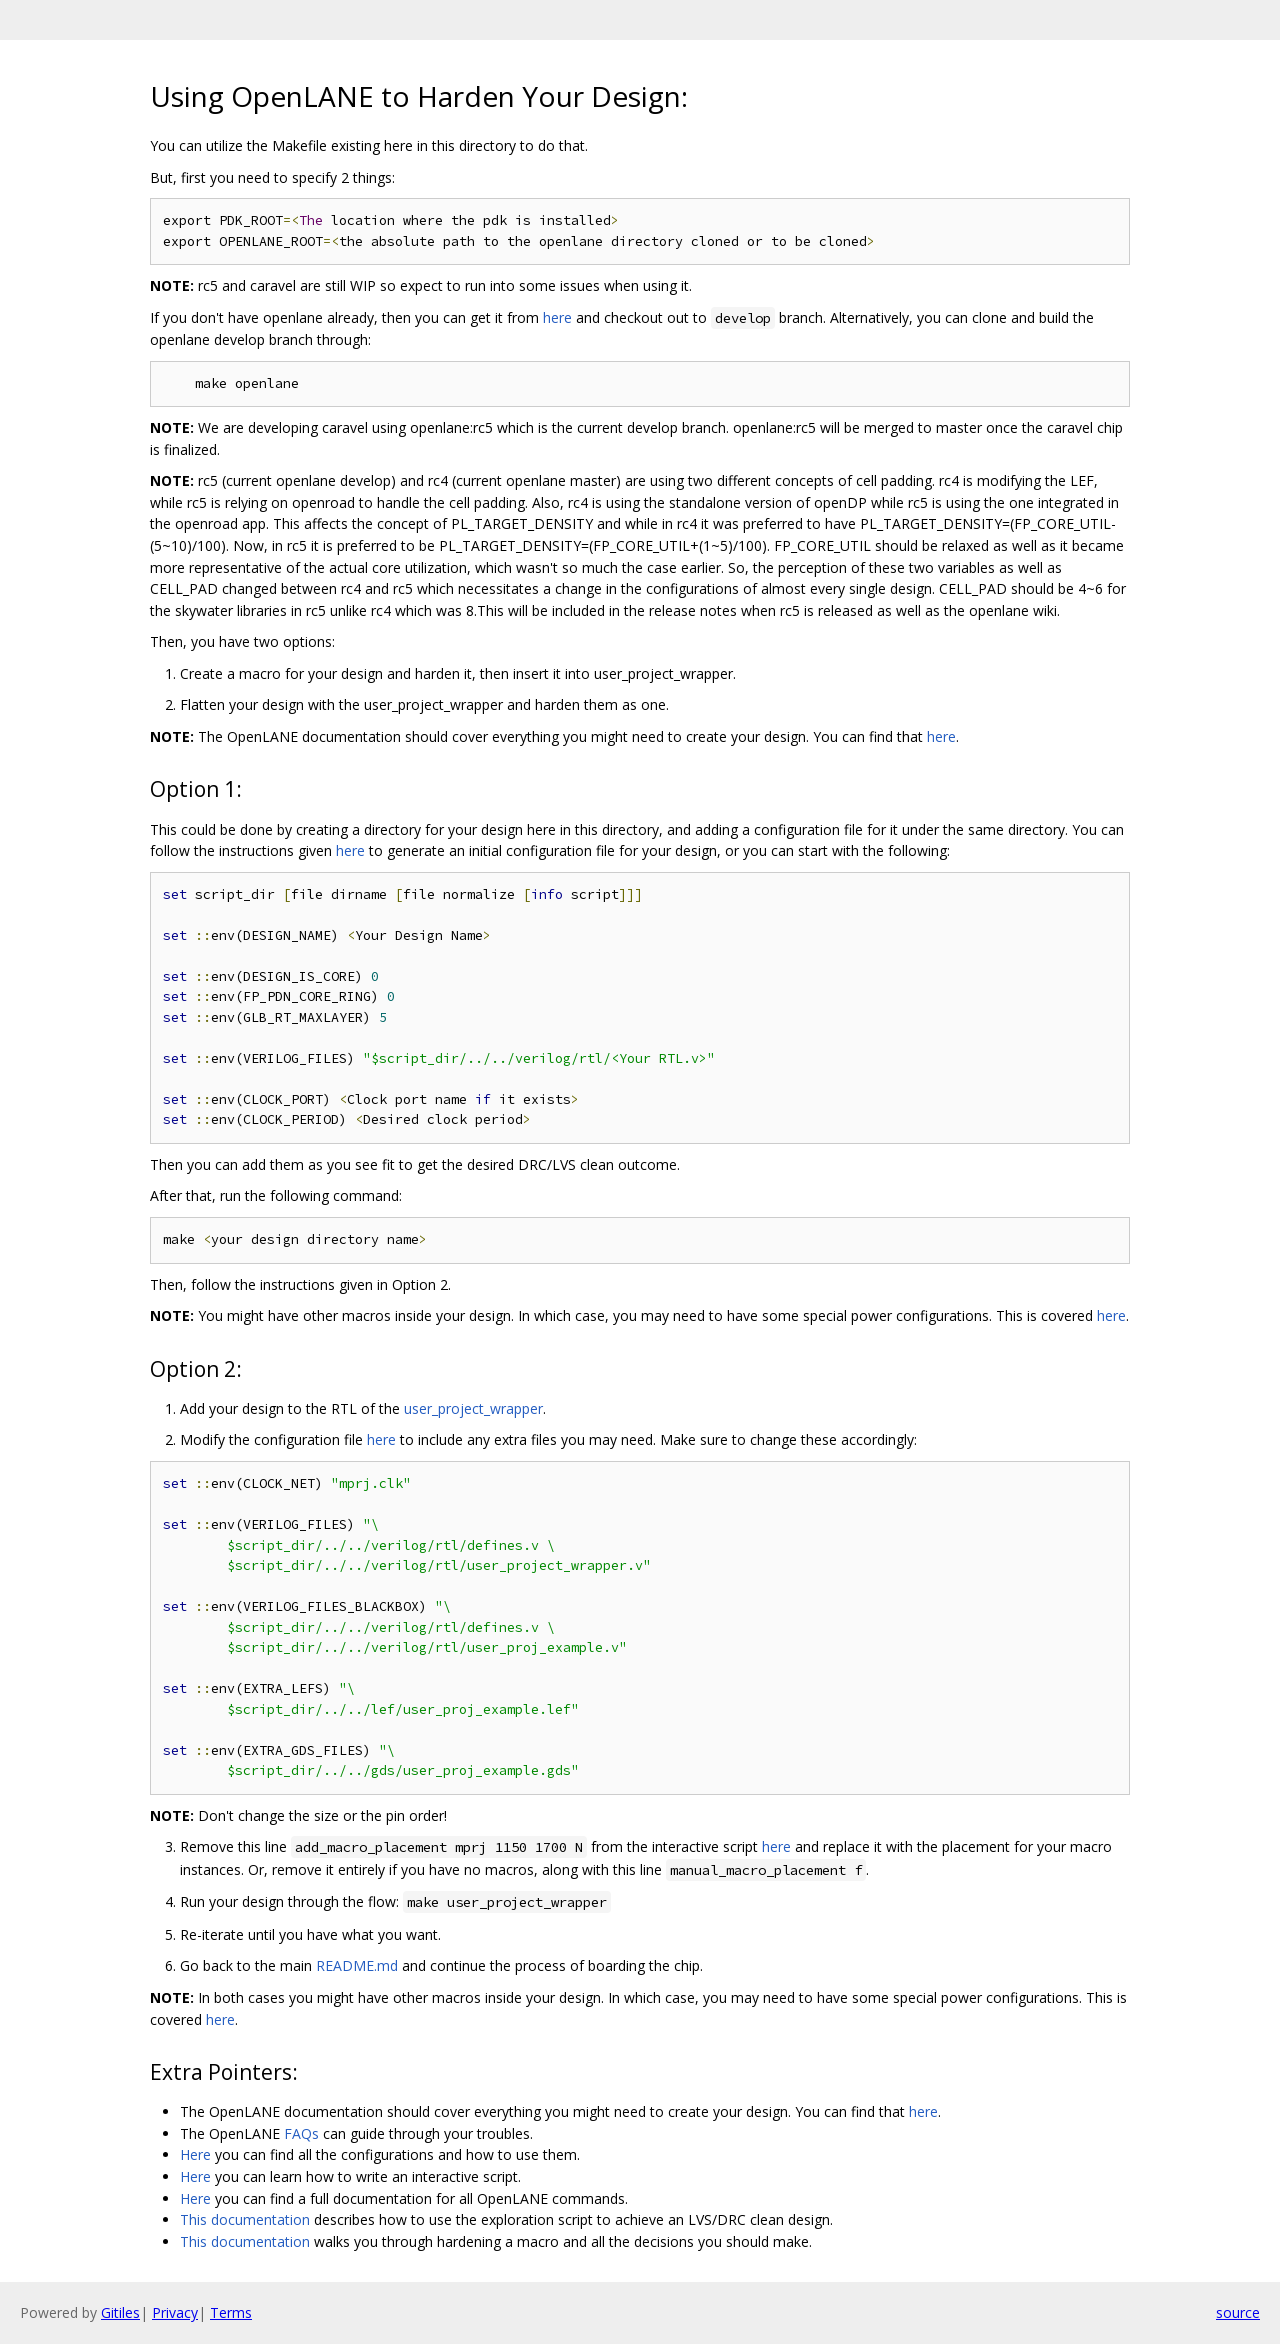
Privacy (175, 2312)
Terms (231, 2312)
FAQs (301, 2133)
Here (195, 2154)
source (1238, 2312)
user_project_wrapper (473, 1408)
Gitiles (120, 2312)
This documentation (245, 2219)
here (557, 317)
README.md (357, 1965)
